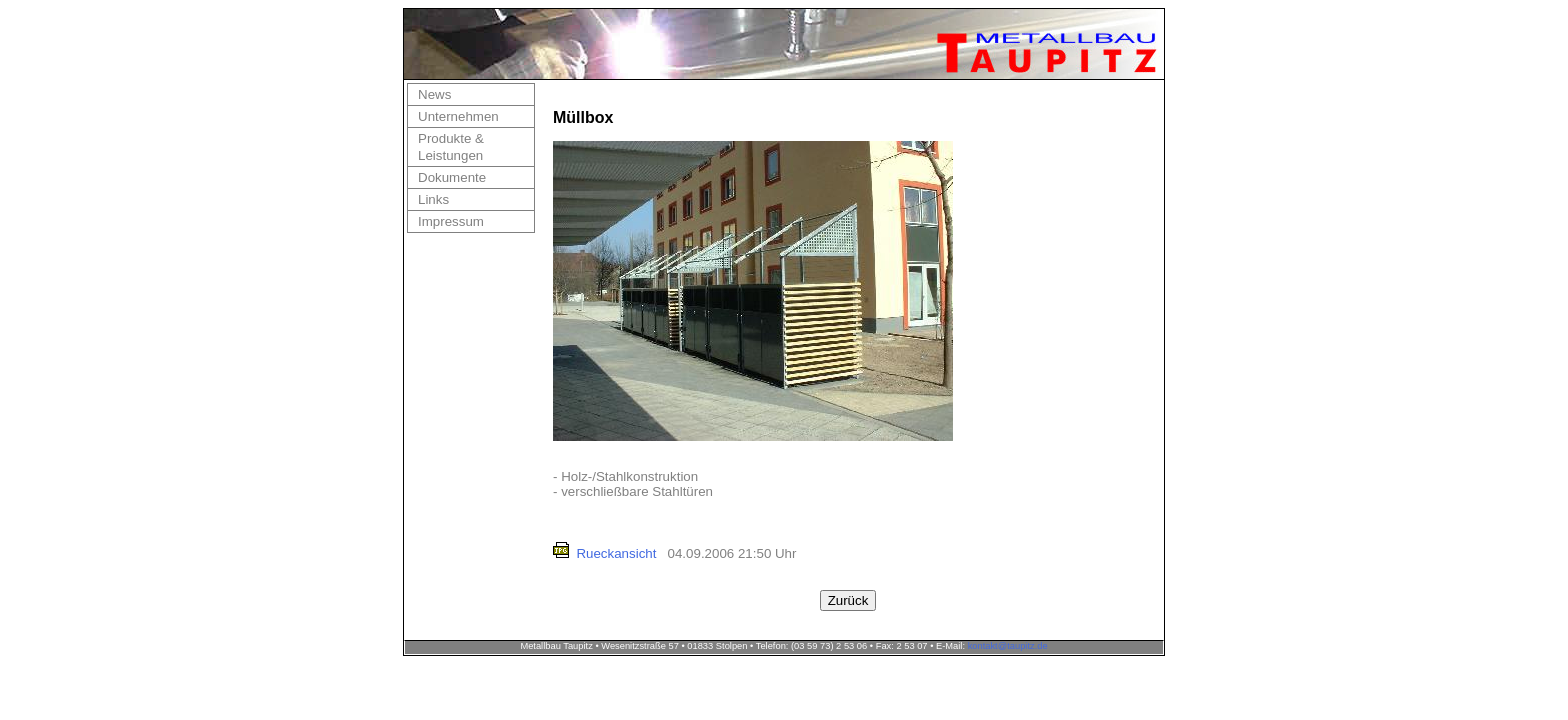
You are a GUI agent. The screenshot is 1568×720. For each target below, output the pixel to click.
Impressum (451, 221)
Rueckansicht (616, 553)
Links (433, 199)
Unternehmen (458, 116)
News (434, 94)
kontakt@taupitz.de (1008, 646)
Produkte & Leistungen (451, 147)
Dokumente (452, 177)
